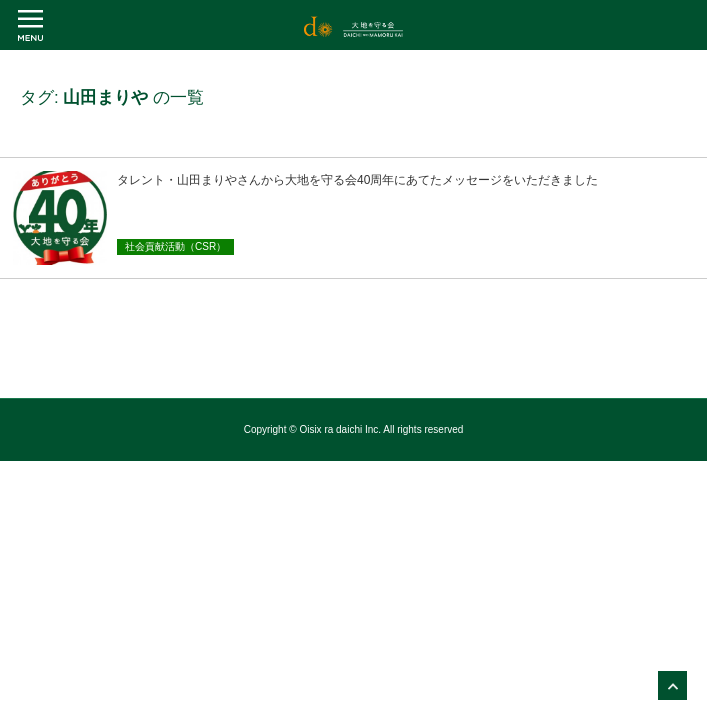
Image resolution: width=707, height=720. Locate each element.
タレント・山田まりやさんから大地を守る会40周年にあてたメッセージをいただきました (357, 180)
